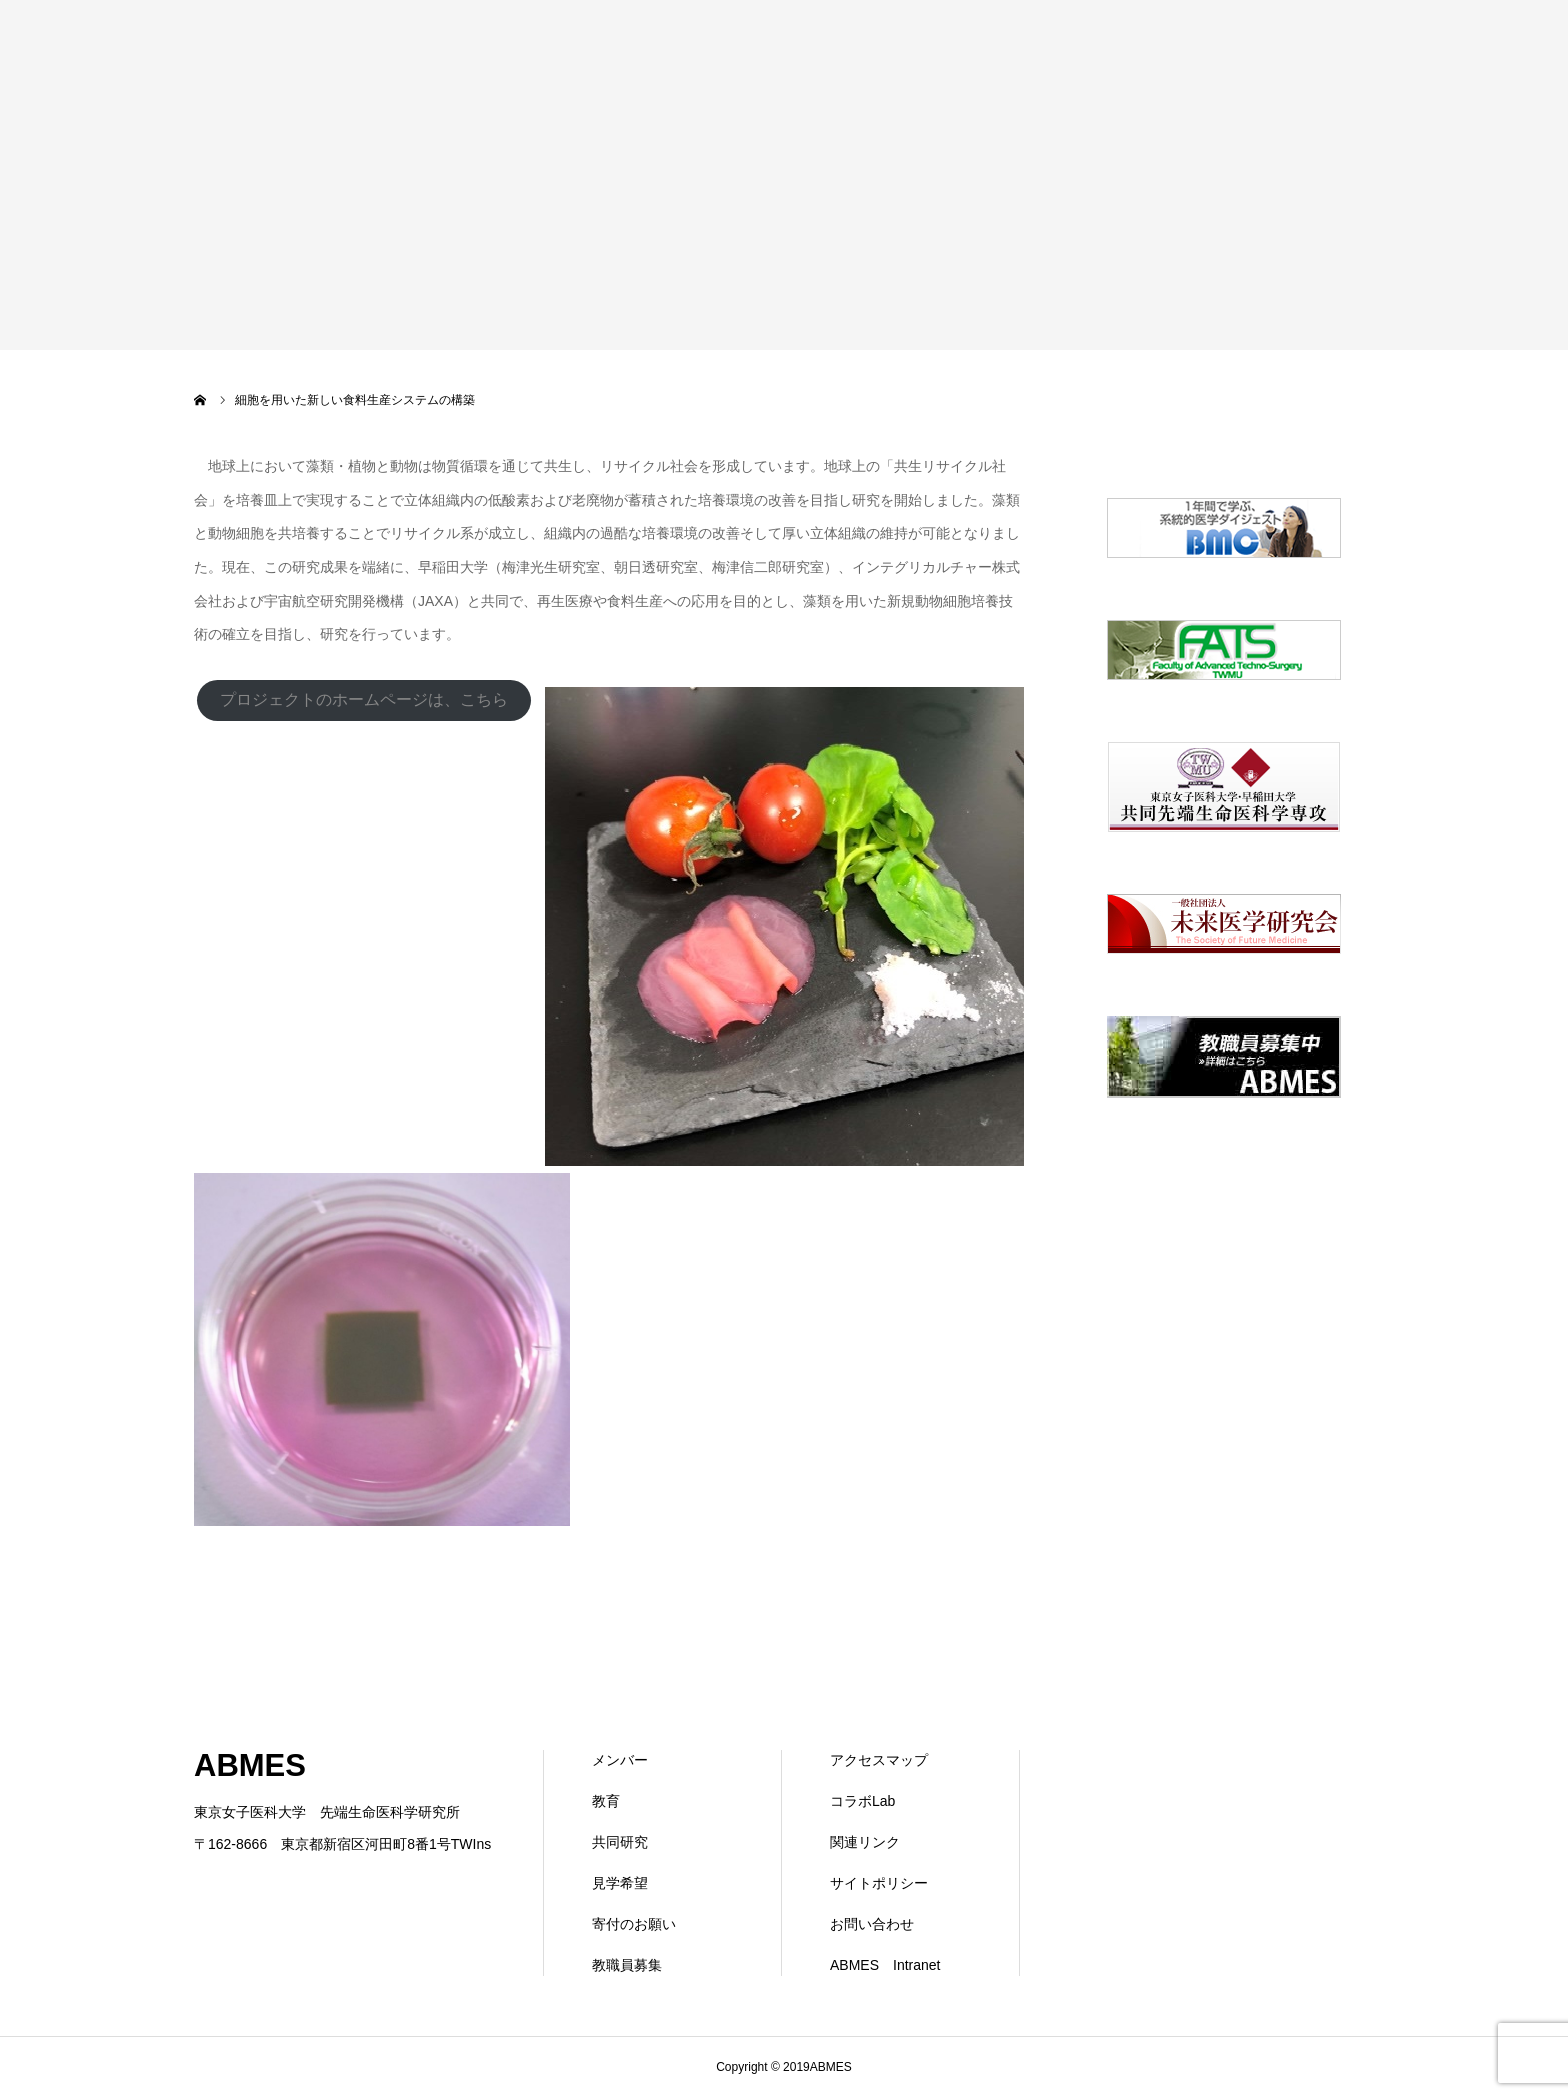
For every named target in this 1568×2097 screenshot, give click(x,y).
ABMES (250, 1765)
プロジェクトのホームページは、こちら (364, 699)
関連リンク (865, 1842)
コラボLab (862, 1801)
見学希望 (620, 1883)
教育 (606, 1801)
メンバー (620, 1760)
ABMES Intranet (885, 1965)
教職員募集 (627, 1965)
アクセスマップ (879, 1760)
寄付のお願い (634, 1924)
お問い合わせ (872, 1924)
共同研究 (620, 1842)
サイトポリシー (879, 1883)
